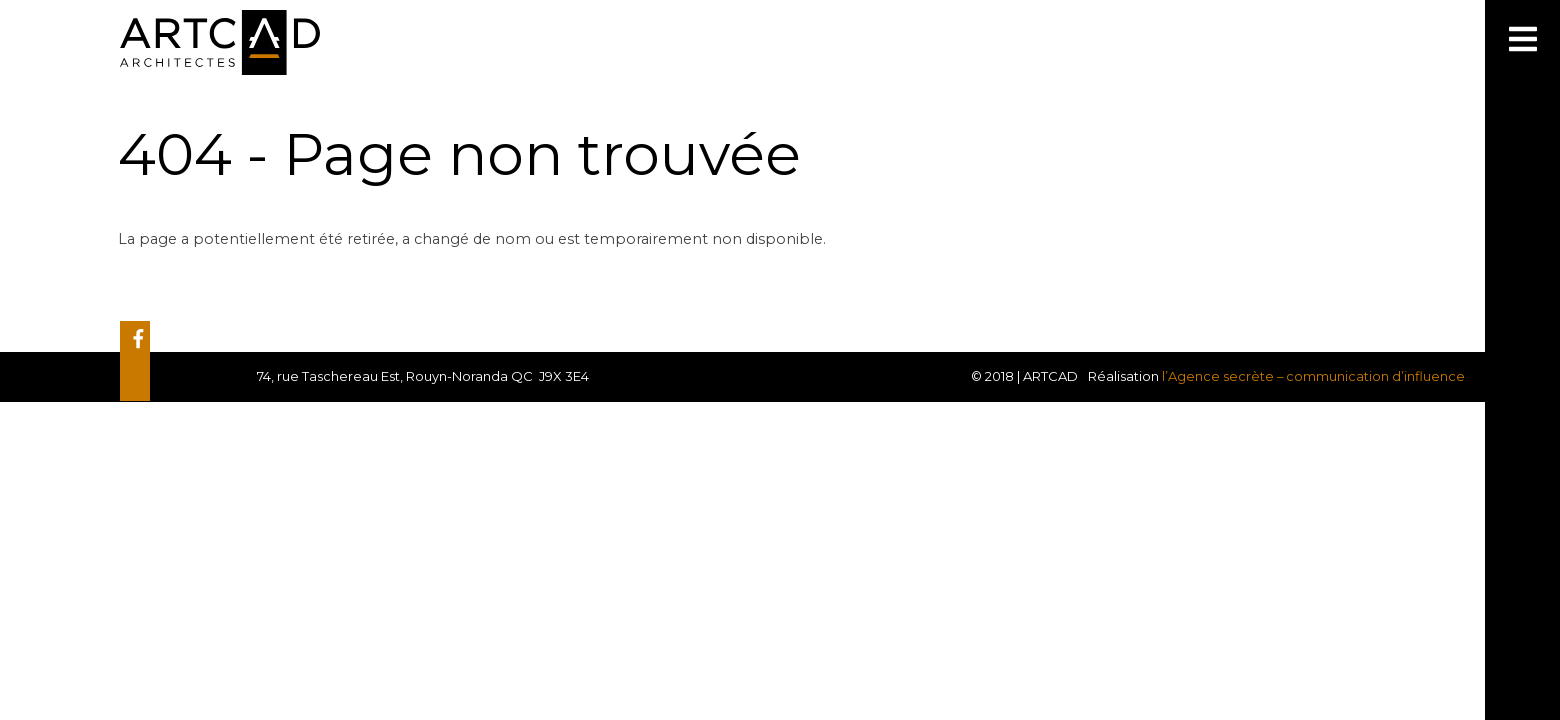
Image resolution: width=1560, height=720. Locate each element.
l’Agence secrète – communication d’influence (1313, 376)
